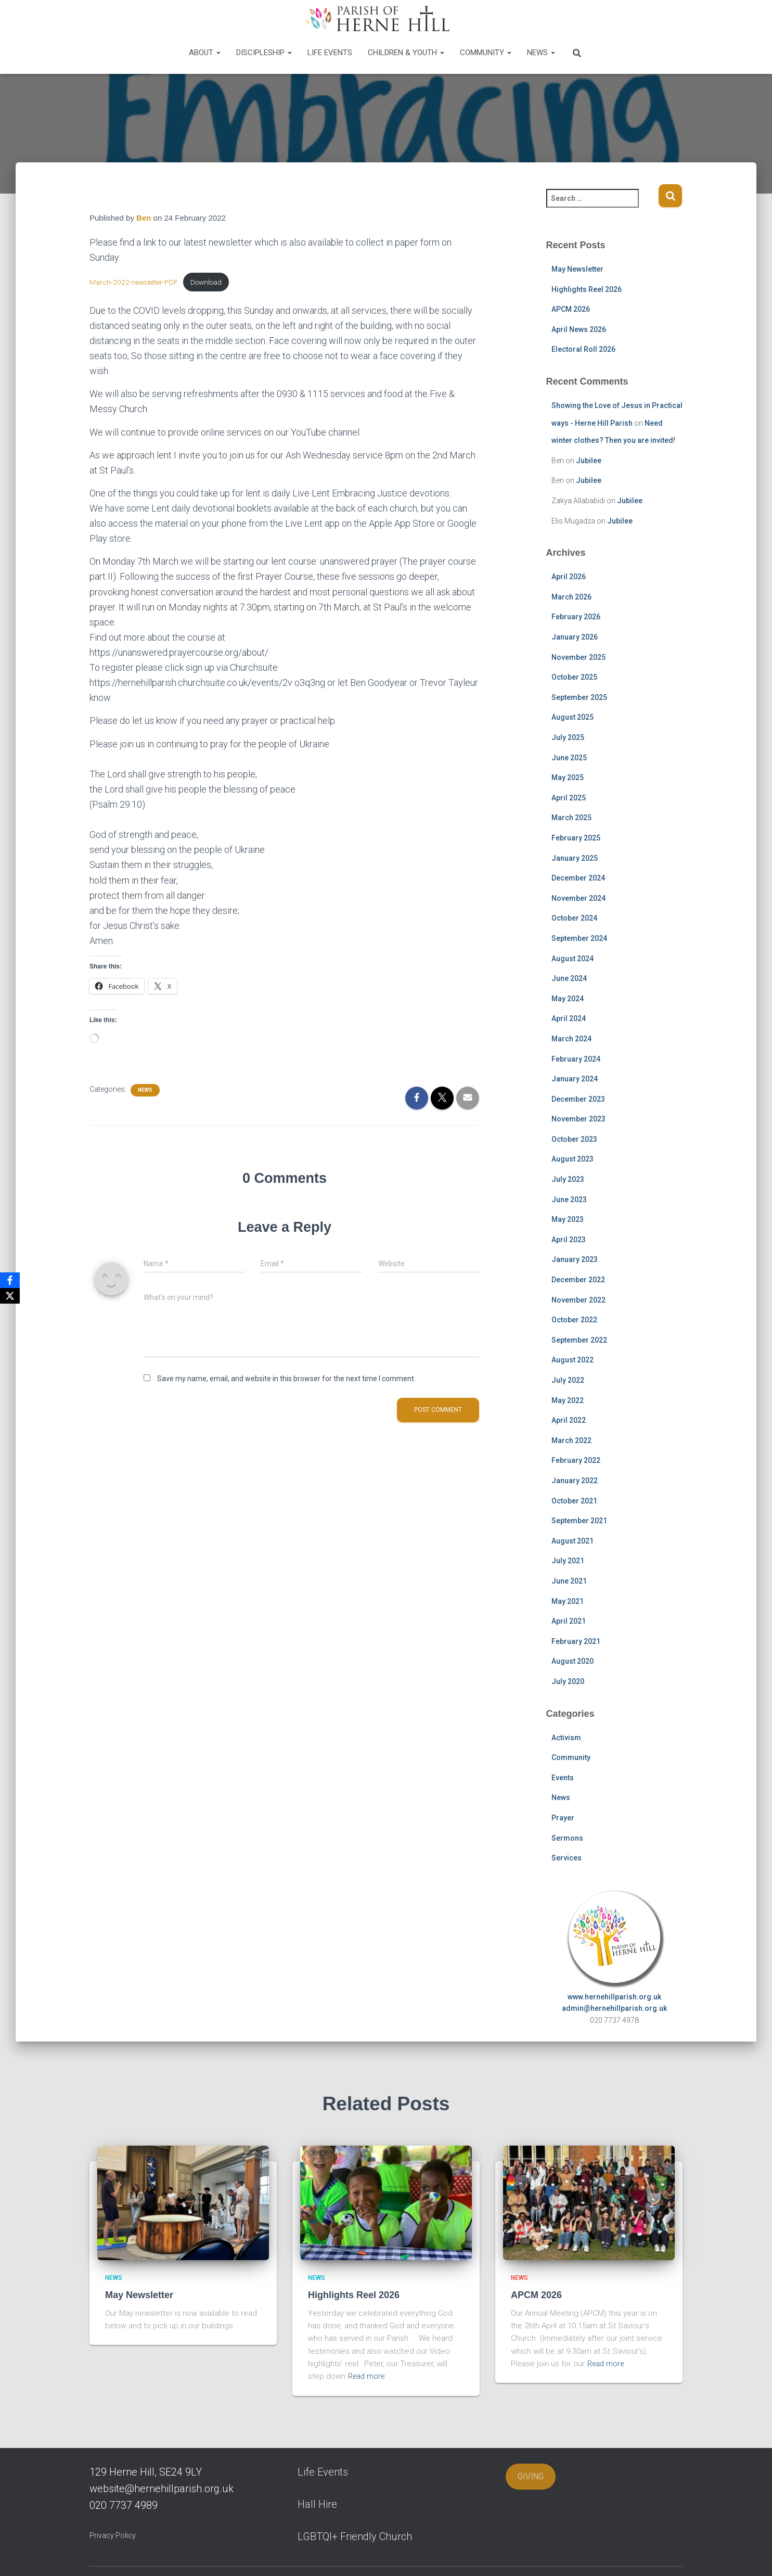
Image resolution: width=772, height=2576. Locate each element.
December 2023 (578, 1099)
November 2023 (578, 1119)
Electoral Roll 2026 (583, 349)
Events (562, 1778)
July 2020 (567, 1681)
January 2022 (574, 1480)
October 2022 (574, 1320)
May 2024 (567, 998)
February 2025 (575, 838)
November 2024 (578, 898)
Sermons (567, 1838)
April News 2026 (578, 329)
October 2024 (574, 918)
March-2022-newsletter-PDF (135, 282)
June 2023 (569, 1199)
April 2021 (568, 1621)
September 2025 (579, 697)
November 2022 (578, 1300)
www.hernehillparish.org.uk (614, 1997)
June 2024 (569, 978)
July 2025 (567, 737)
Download (210, 282)
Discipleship (264, 52)
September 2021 (579, 1520)
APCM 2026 (570, 309)
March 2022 (571, 1440)
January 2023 (574, 1259)
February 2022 (575, 1460)
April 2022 (568, 1420)
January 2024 (574, 1079)
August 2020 (572, 1661)
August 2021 (572, 1541)
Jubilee (588, 460)
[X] (10, 1296)
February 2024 (575, 1059)
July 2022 (567, 1380)
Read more (367, 2376)
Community (485, 52)
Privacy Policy (112, 2535)
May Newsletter (577, 269)
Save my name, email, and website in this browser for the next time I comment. (286, 1379)
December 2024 (578, 878)
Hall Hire (317, 2504)
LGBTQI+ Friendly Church (355, 2536)
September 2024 (579, 938)
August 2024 (572, 958)
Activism (566, 1737)
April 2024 (568, 1018)
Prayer (562, 1818)
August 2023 (572, 1159)
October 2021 (574, 1501)
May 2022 (567, 1400)
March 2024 (571, 1039)
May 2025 (567, 777)
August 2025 (572, 717)
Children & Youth (406, 52)
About (205, 52)
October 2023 (574, 1139)
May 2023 (567, 1219)
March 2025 (571, 817)
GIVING (531, 2476)
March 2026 (571, 597)
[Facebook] (10, 1280)
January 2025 (574, 858)
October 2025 (574, 677)
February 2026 (575, 617)
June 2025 (569, 758)
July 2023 (567, 1179)
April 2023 (568, 1239)
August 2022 (572, 1360)
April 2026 (568, 576)
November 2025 (578, 657)
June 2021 (569, 1581)
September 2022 (579, 1340)
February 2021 (575, 1641)
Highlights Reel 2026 (586, 289)
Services (566, 1858)
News (541, 52)
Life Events (329, 52)
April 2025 (568, 798)
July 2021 (567, 1561)
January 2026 (574, 637)
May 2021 (567, 1601)
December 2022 (578, 1280)
